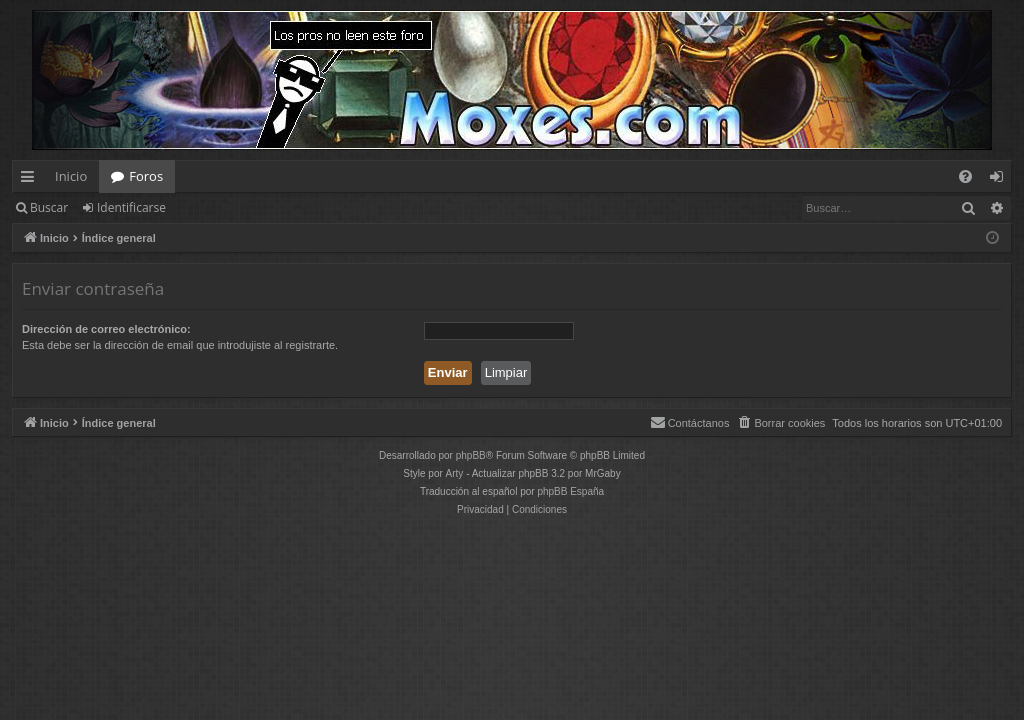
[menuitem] (965, 176)
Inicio (71, 176)
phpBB (471, 455)
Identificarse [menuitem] (1001, 180)
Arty (455, 473)
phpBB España (570, 491)
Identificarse (131, 207)
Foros (146, 176)
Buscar (49, 207)
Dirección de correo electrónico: (106, 329)
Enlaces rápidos (31, 180)
